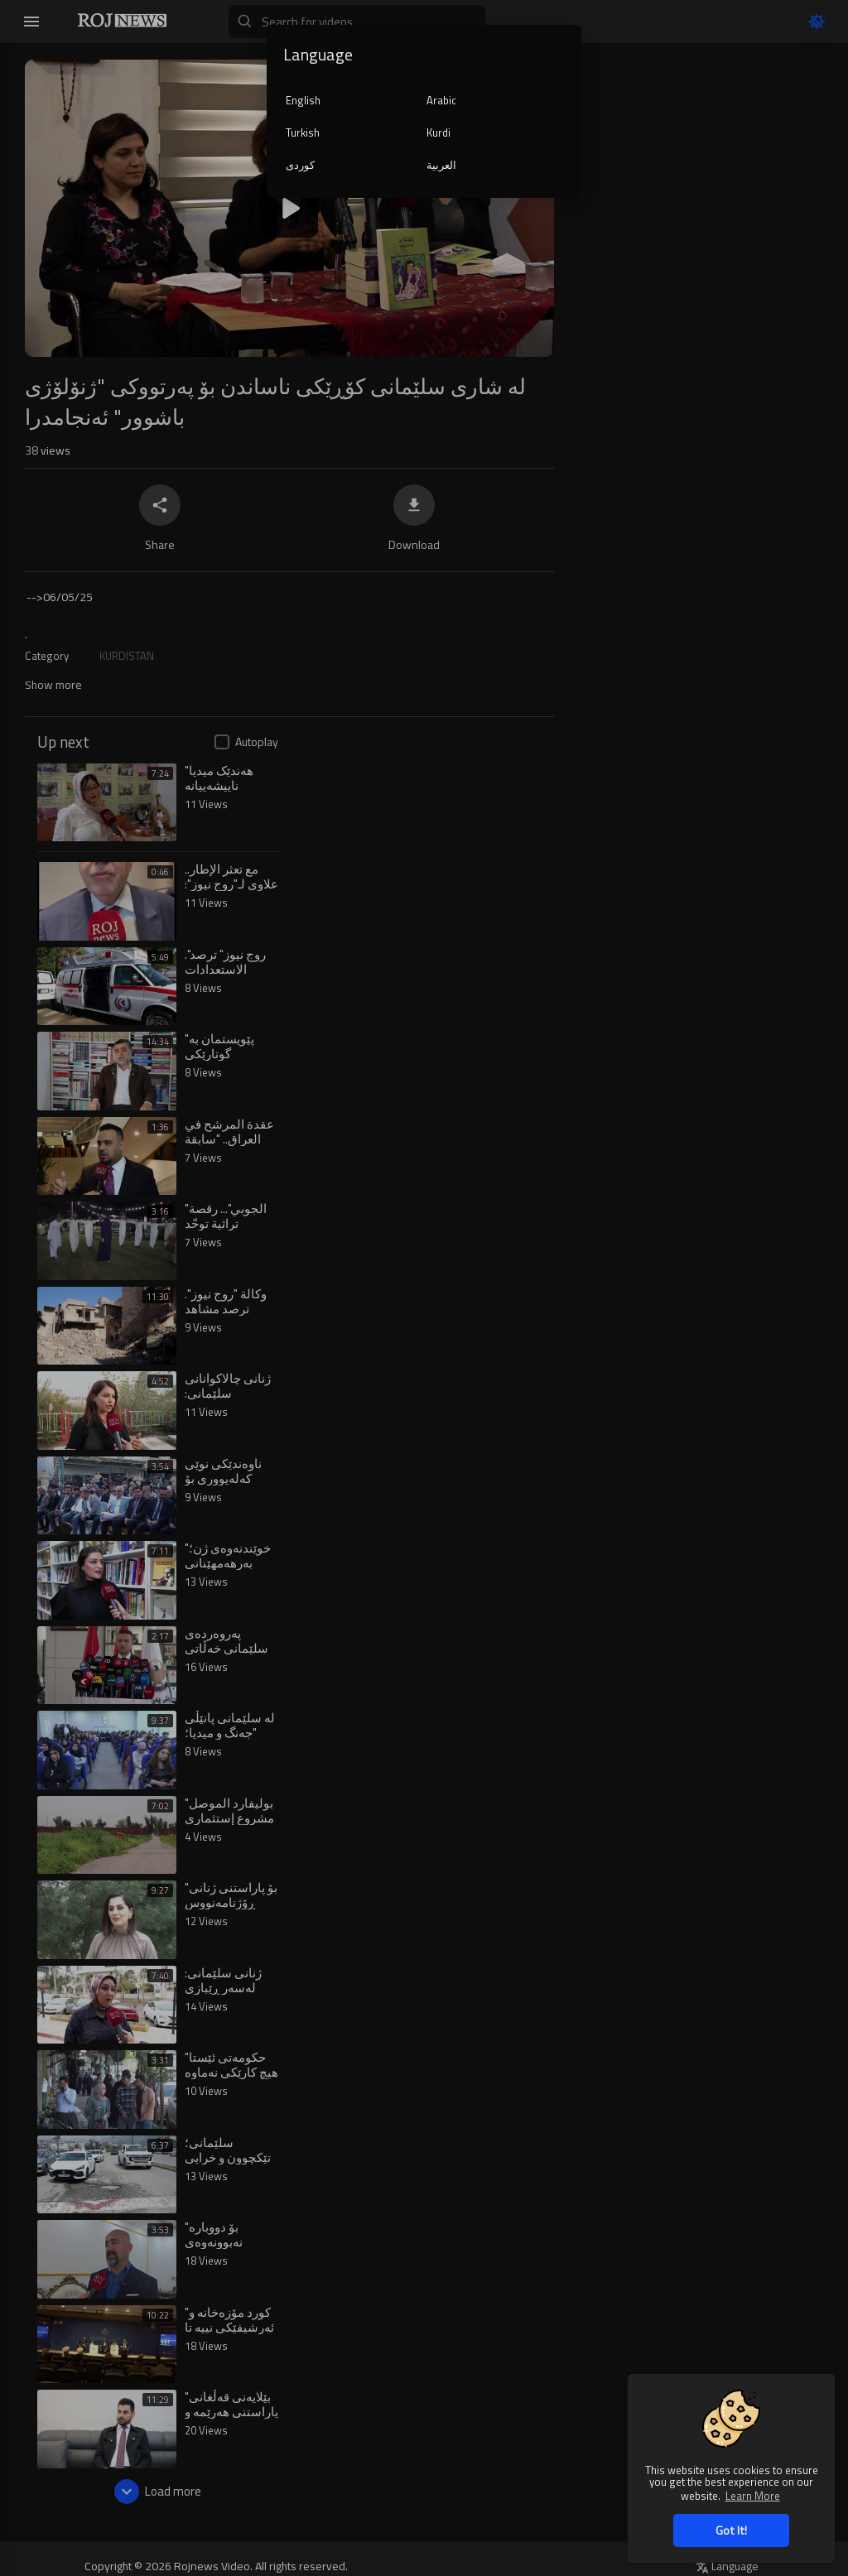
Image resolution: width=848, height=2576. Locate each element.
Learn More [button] (752, 2495)
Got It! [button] (731, 2530)
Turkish (303, 132)
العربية (441, 165)
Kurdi (438, 132)
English (303, 100)
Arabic (441, 100)
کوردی (300, 165)
